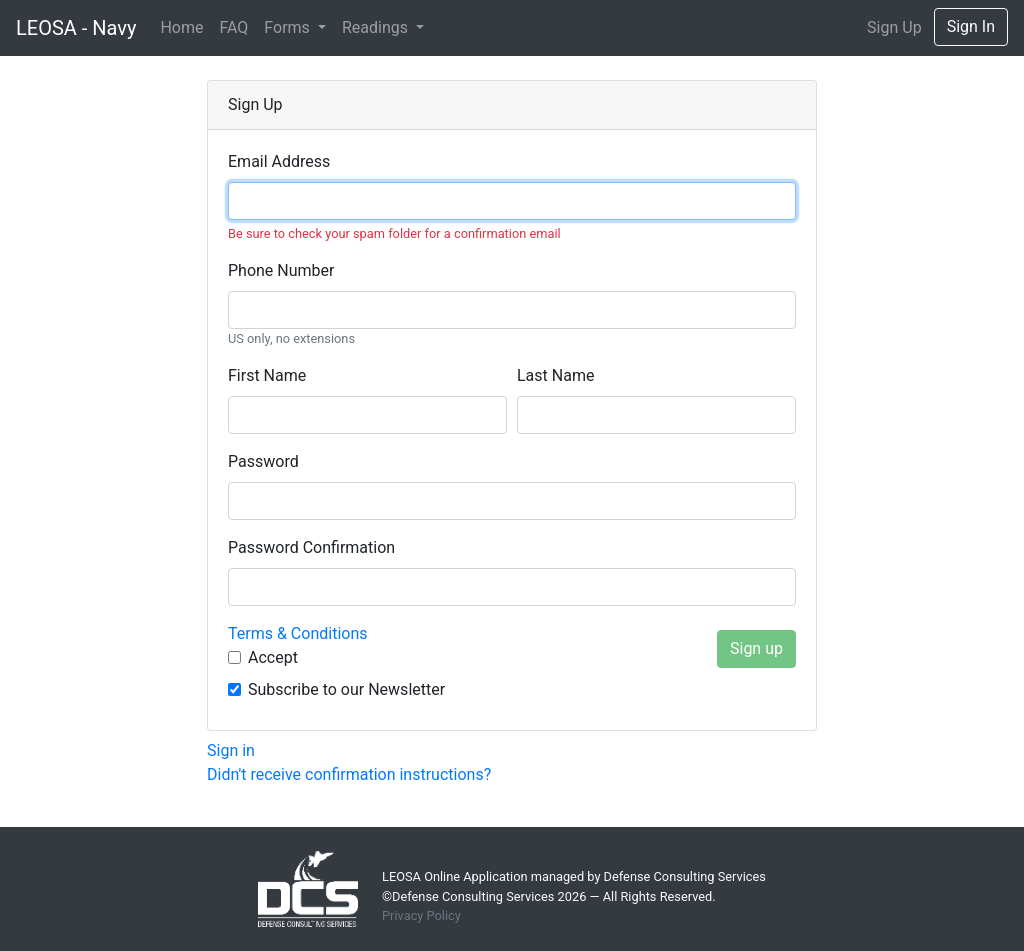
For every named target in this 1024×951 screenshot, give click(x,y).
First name (267, 375)
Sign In (971, 26)
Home (181, 27)
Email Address (279, 161)
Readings (377, 27)
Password (263, 461)
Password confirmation (311, 547)
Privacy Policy (421, 915)
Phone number (281, 270)
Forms (288, 27)
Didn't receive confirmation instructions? (349, 774)
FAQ (233, 27)
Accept (273, 657)
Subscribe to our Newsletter (346, 689)
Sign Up (894, 27)
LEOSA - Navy (76, 28)
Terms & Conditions (298, 633)
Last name (555, 375)
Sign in (231, 750)
